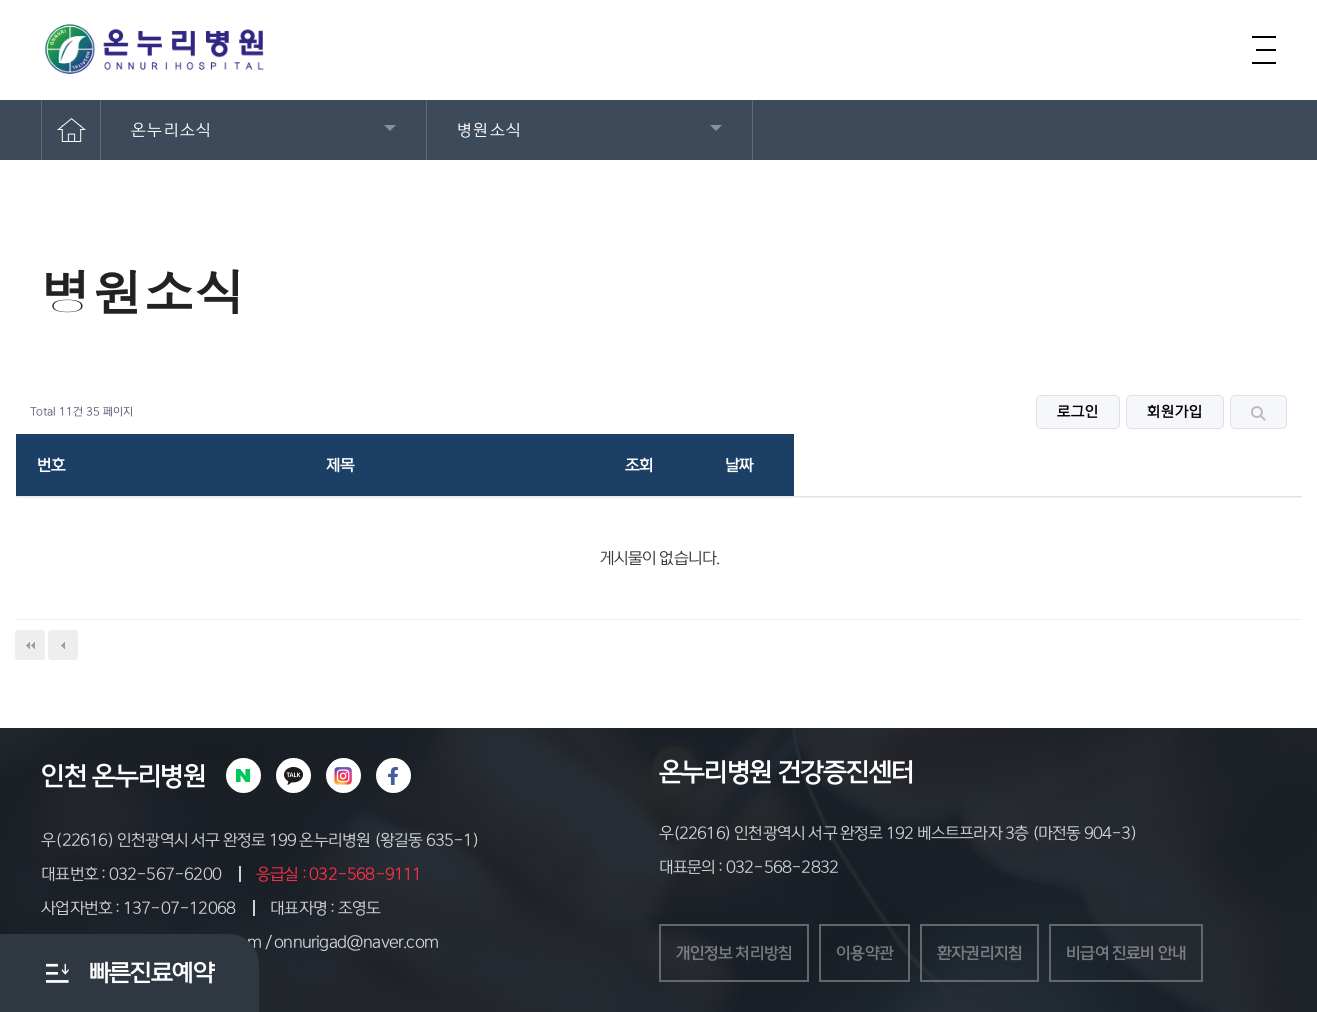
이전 (63, 645)
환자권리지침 (979, 953)
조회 (639, 465)
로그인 (1078, 412)
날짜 (739, 465)
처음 (30, 645)
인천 (63, 776)
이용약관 (864, 953)
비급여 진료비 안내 (1126, 953)
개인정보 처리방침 (734, 953)
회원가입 (1175, 412)
